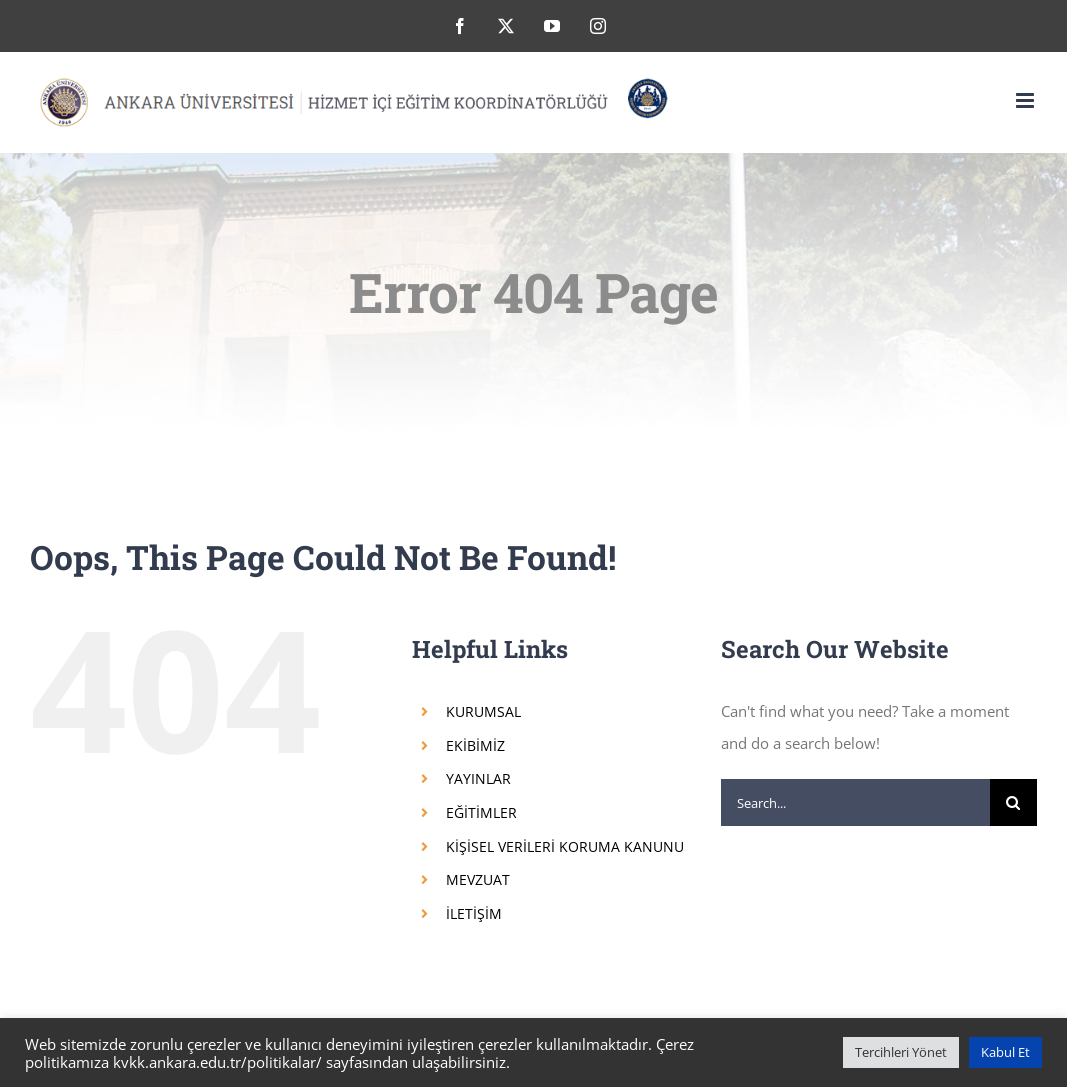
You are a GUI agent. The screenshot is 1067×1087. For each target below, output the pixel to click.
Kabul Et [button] (1005, 1052)
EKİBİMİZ (475, 745)
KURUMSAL (483, 711)
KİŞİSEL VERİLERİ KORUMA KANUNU (565, 846)
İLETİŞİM (474, 913)
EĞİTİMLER (481, 812)
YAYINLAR (478, 778)
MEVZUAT (478, 879)
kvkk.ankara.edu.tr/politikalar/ (217, 1062)
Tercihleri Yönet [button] (901, 1052)
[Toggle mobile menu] (1026, 100)
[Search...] (855, 802)
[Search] (1013, 802)
